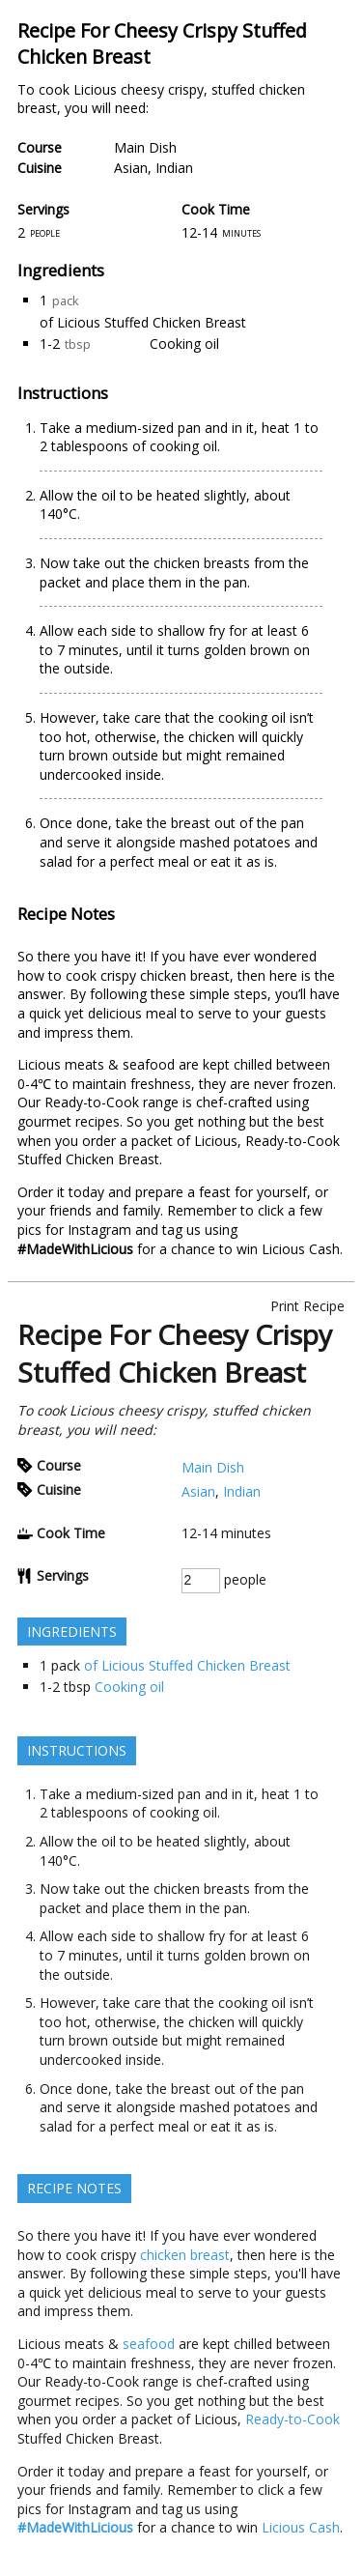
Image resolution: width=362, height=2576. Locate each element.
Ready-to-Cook (292, 1140)
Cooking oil (184, 343)
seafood (149, 1064)
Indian (174, 167)
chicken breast (185, 975)
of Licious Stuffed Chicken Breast (143, 322)
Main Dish (145, 147)
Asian (131, 167)
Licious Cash (301, 1249)
